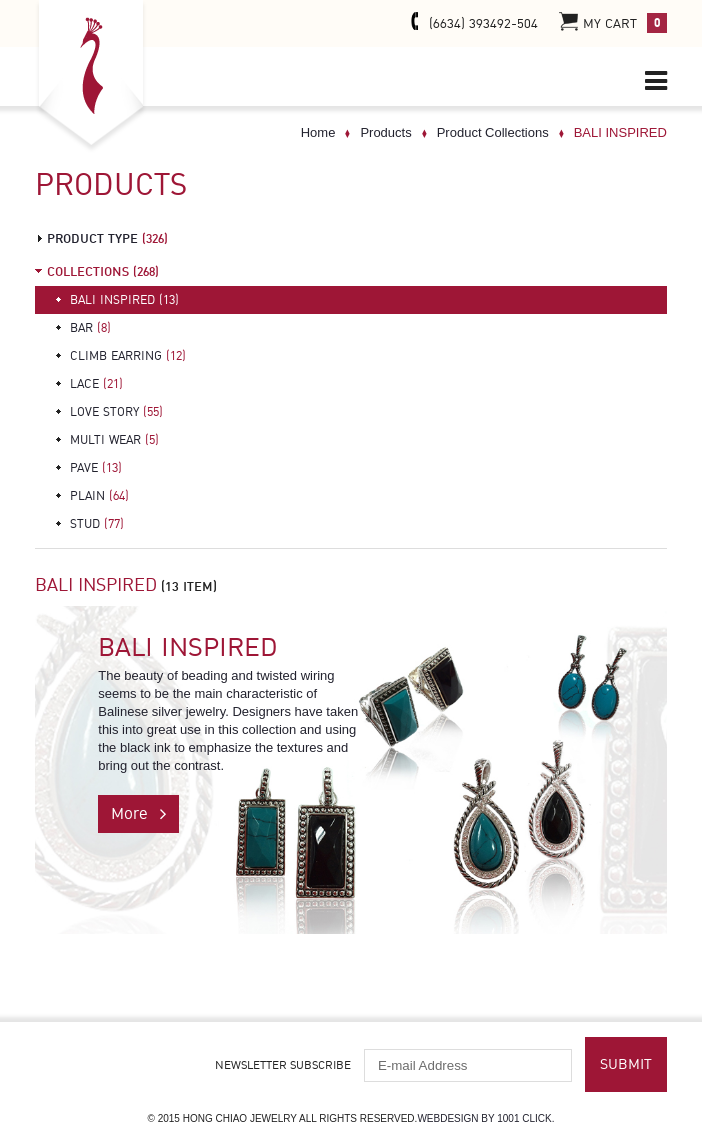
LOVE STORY (116, 412)
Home (318, 132)
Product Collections (493, 132)
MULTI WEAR (114, 440)
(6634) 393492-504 (471, 23)
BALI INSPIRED (124, 300)
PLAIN (99, 496)
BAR (90, 328)
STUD (97, 524)
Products (385, 132)
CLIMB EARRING (128, 356)
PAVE (96, 468)
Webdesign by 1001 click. (485, 1118)
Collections (103, 272)
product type (107, 239)
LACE (96, 384)
